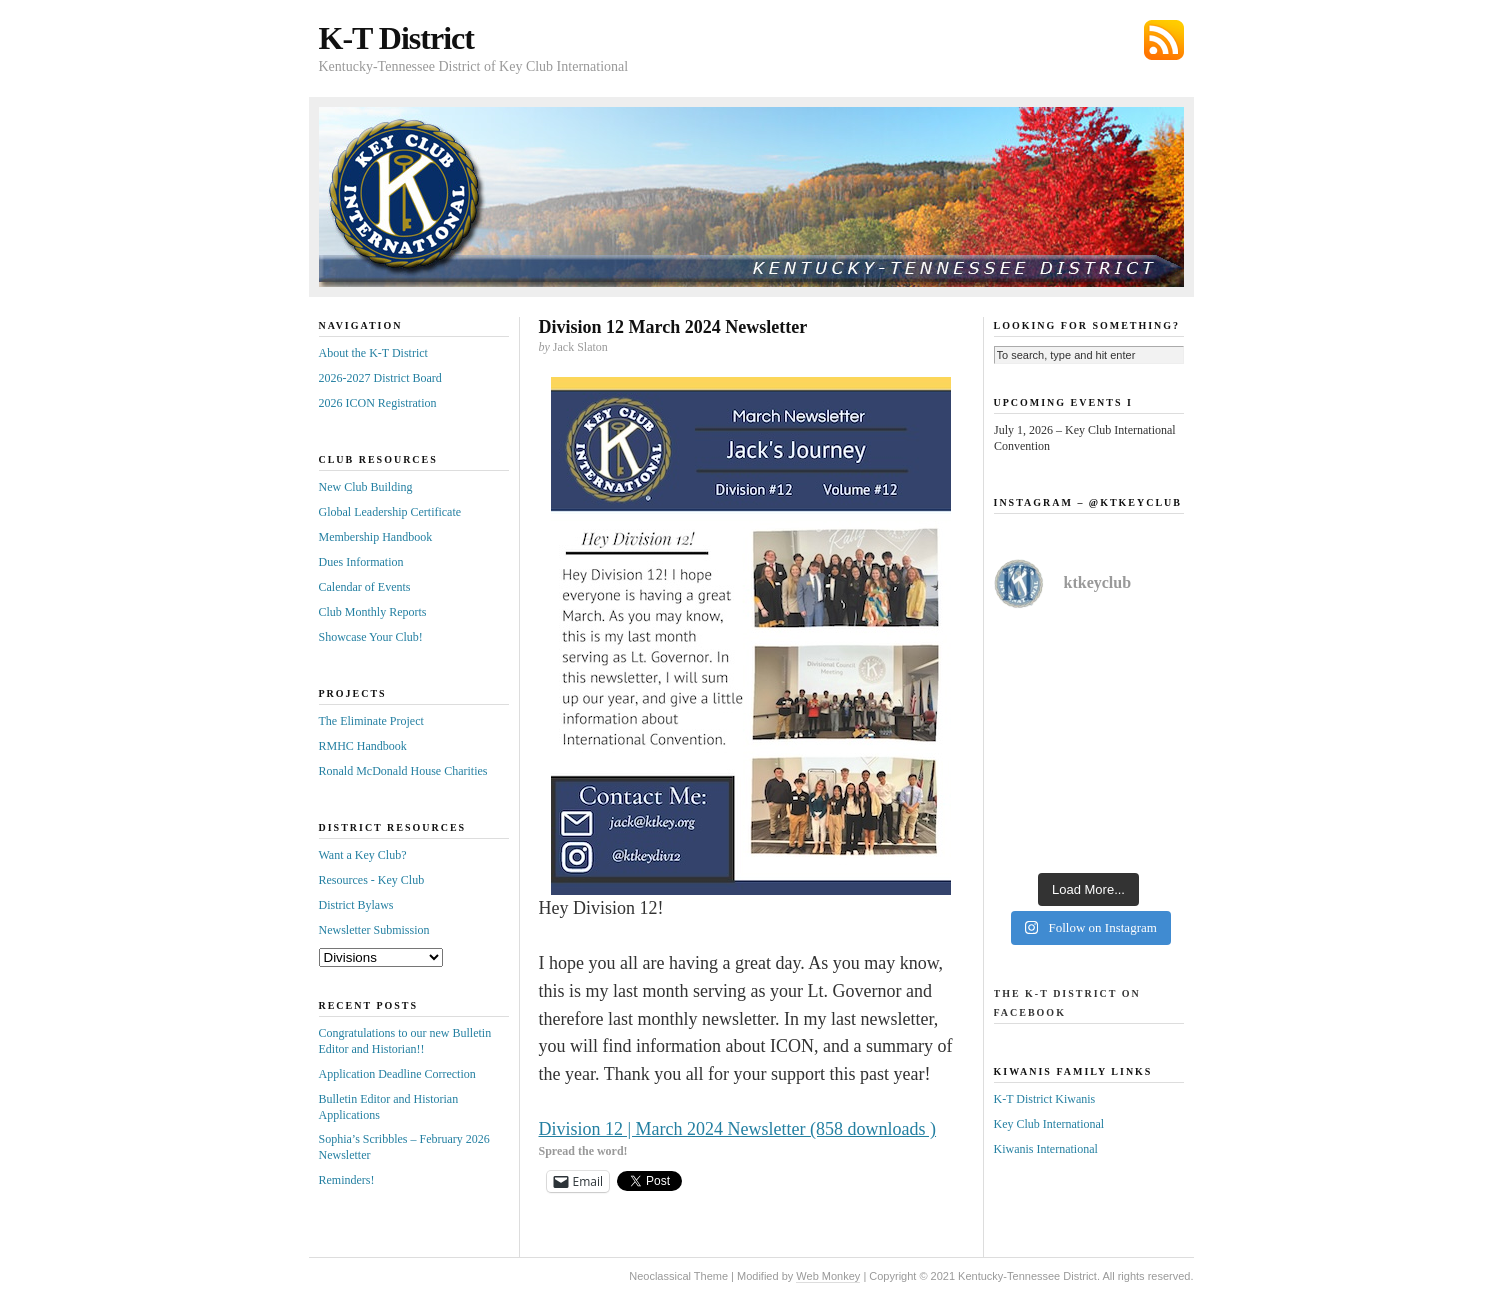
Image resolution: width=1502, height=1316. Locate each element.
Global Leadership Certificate (390, 512)
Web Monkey (828, 1276)
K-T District (396, 38)
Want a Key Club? (363, 855)
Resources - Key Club (372, 880)
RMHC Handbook (363, 746)
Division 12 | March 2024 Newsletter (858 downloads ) (738, 1129)
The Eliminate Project (371, 721)
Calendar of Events (365, 587)
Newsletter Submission (374, 930)
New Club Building (366, 487)
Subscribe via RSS (1164, 40)
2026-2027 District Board (380, 378)
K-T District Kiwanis (1045, 1099)
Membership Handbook (376, 537)
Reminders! (347, 1180)
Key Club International (1049, 1124)
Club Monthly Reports (373, 612)
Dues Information (361, 562)
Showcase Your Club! (371, 637)
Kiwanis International (1046, 1149)
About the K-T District (373, 353)
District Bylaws (356, 905)
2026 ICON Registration (378, 403)
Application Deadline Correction (397, 1074)
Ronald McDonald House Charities (403, 771)
